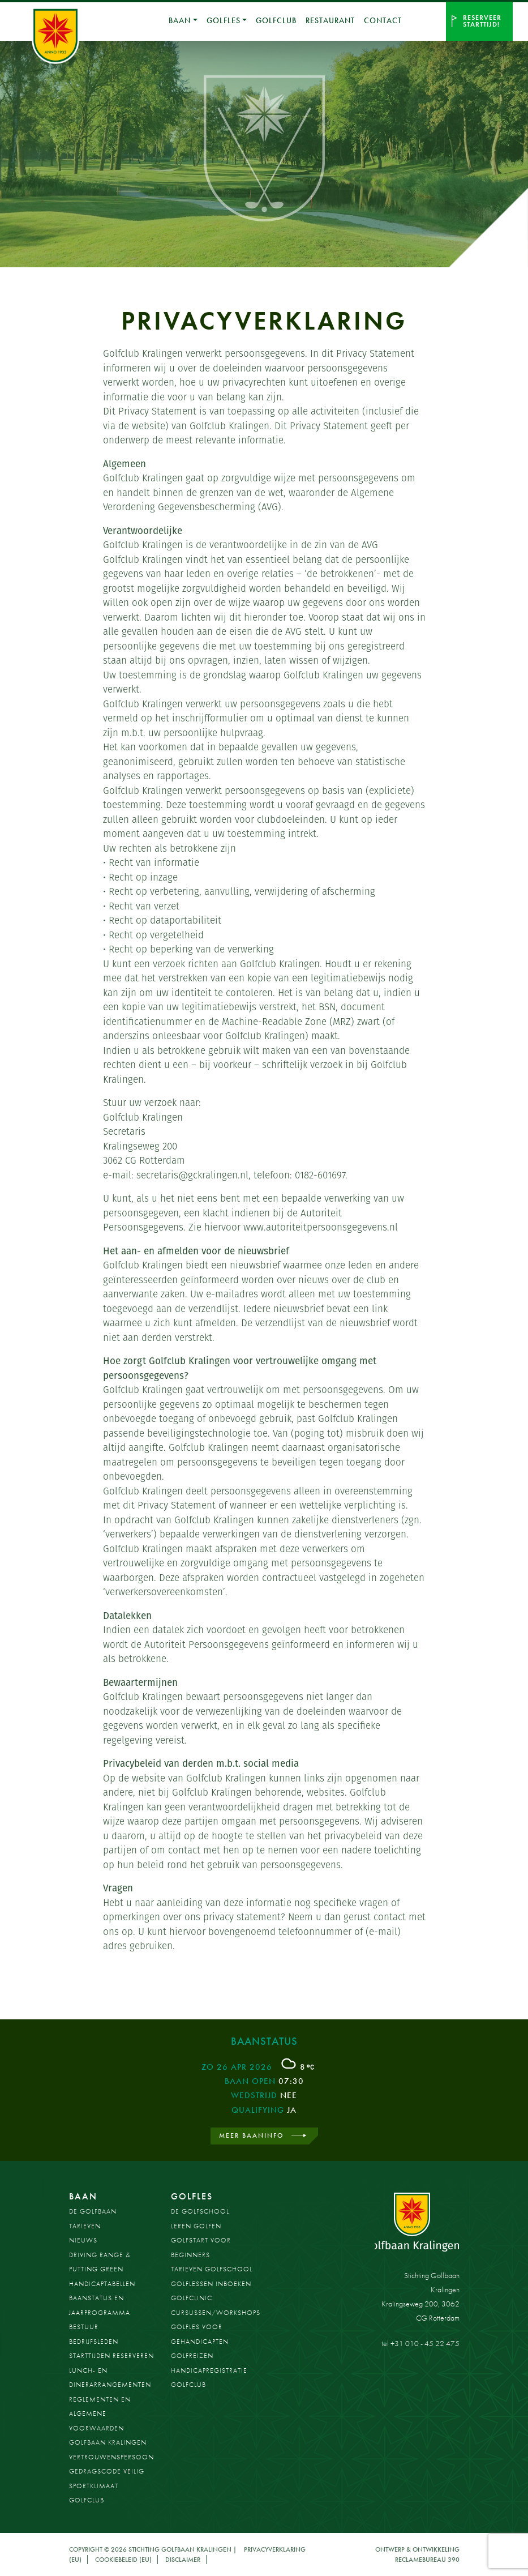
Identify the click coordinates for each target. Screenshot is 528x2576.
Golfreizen (192, 2355)
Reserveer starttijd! (482, 21)
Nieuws (83, 2240)
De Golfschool (200, 2211)
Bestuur (83, 2326)
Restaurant (330, 20)
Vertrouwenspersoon (111, 2457)
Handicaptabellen (102, 2283)
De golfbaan (93, 2211)
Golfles (223, 20)
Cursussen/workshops (215, 2312)
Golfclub (276, 20)
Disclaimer (182, 2559)
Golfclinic (191, 2297)
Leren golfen (196, 2226)
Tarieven (85, 2226)
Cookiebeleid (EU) (123, 2559)
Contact (383, 20)
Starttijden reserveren (111, 2355)
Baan (83, 2196)
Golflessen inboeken (211, 2283)
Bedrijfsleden (93, 2341)
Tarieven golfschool (211, 2269)
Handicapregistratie (209, 2370)
